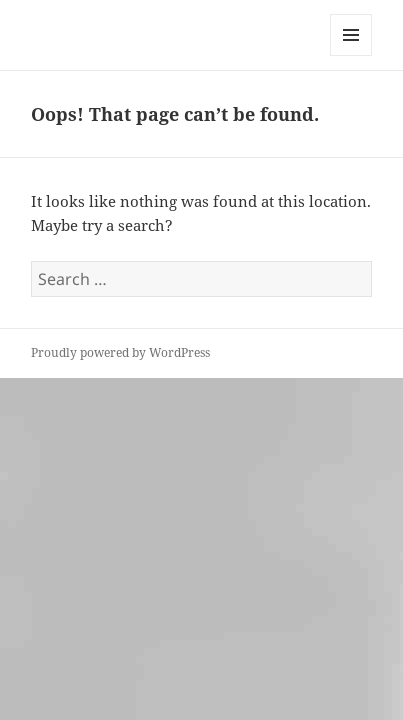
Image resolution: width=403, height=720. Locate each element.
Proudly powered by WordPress (120, 352)
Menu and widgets (351, 55)
